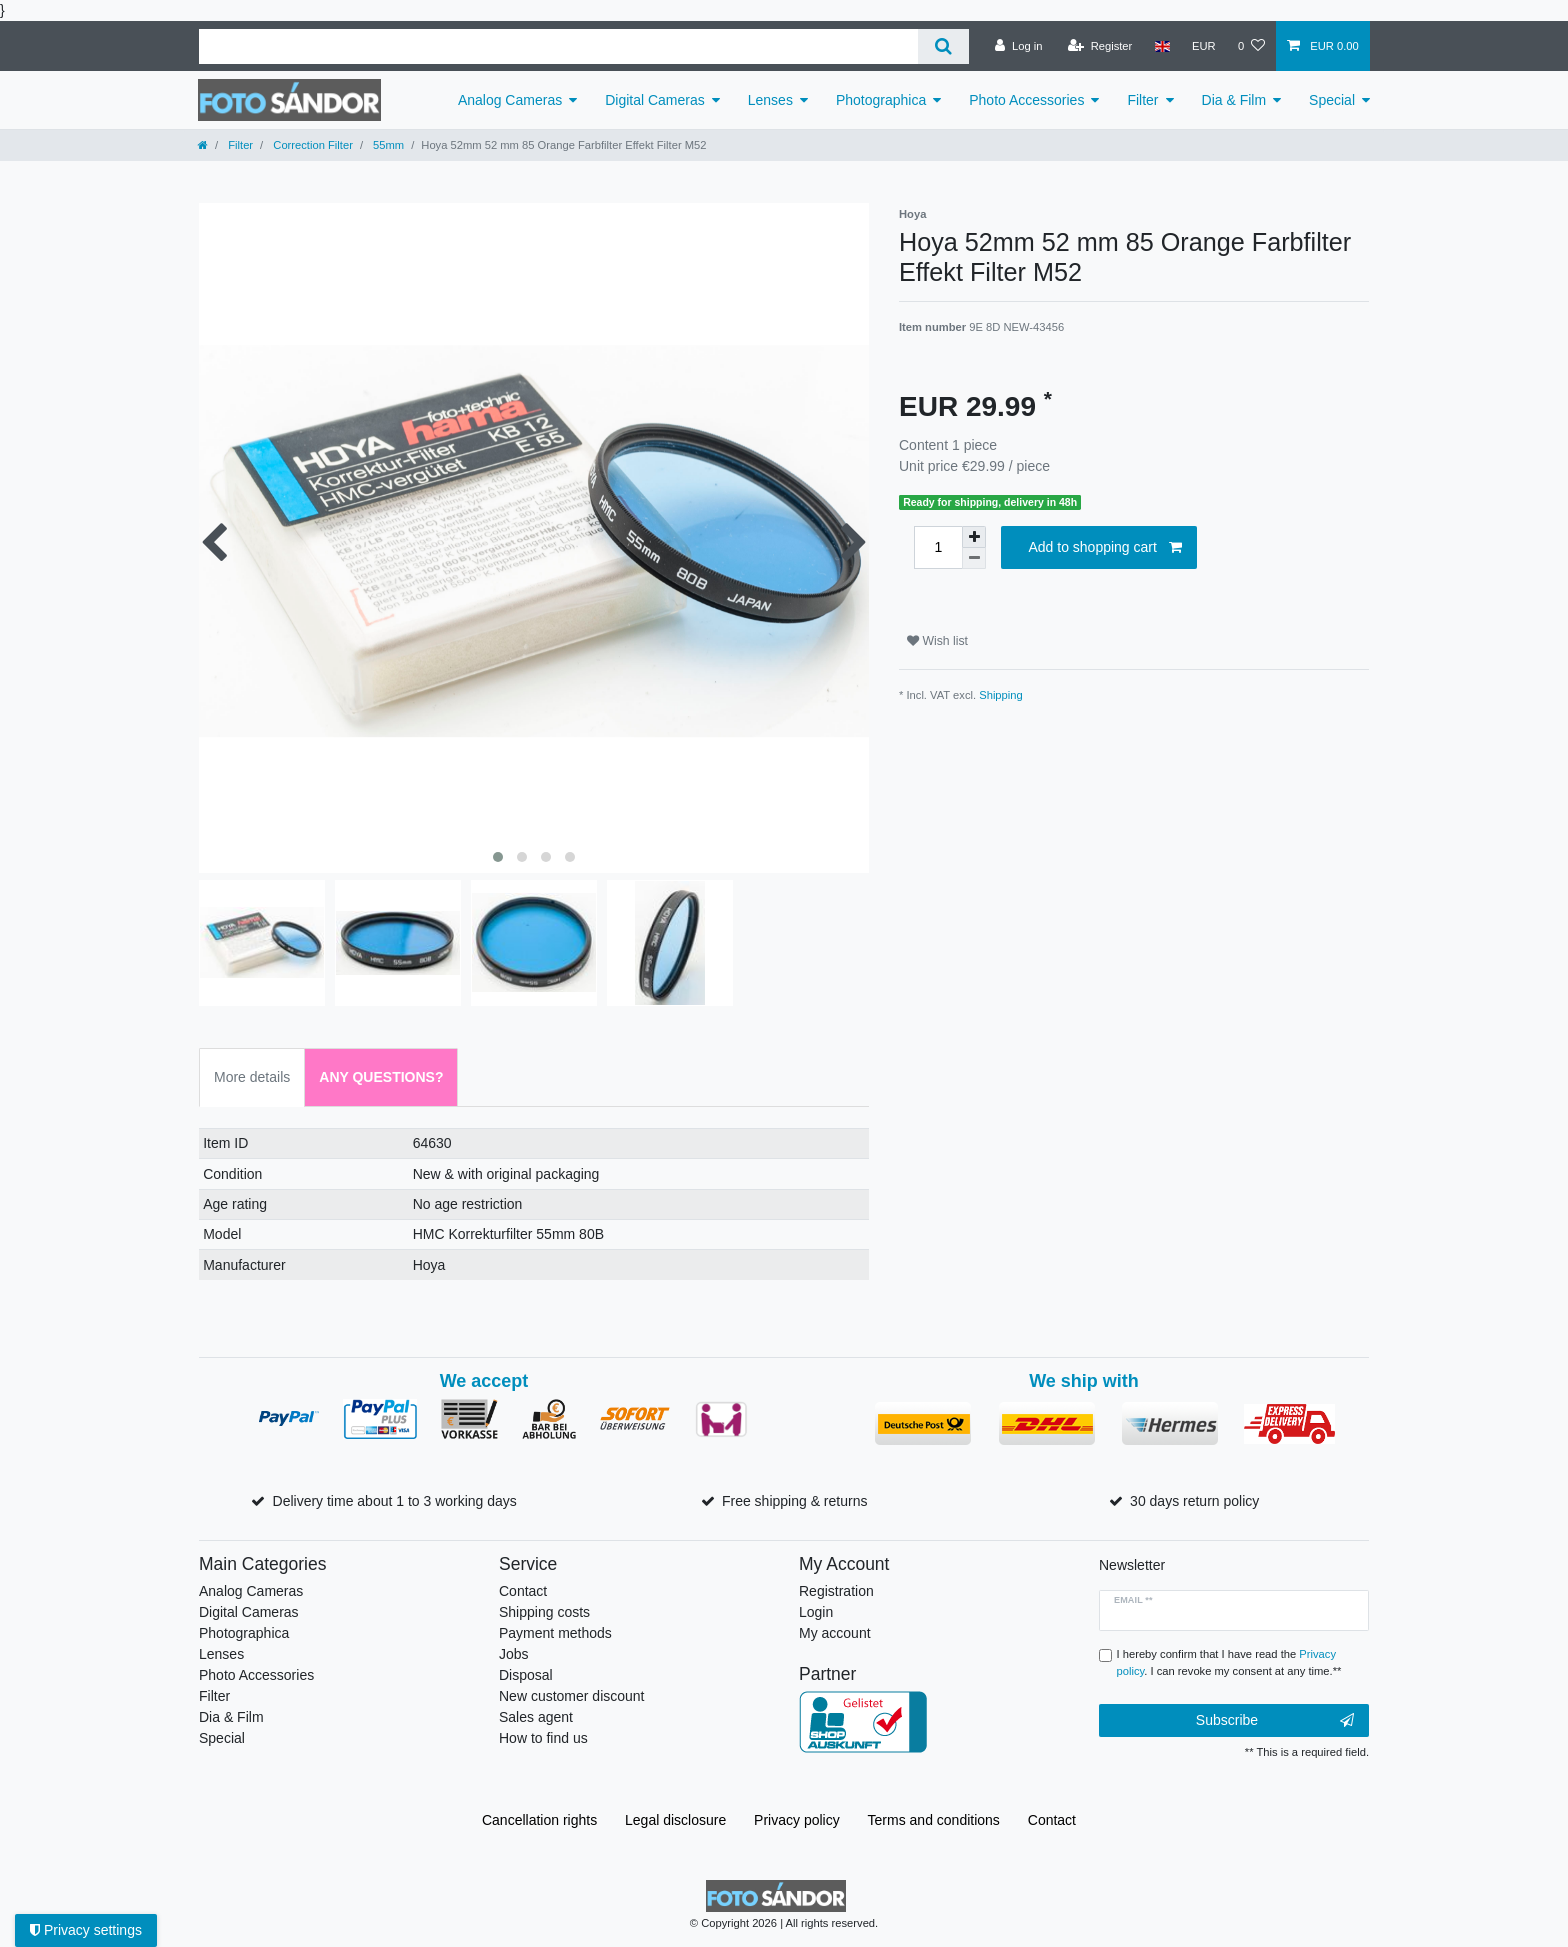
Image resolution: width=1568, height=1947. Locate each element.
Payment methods (555, 1633)
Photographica (881, 100)
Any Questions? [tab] (381, 1077)
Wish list (937, 641)
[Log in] (1018, 46)
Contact (523, 1591)
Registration (836, 1591)
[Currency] (1204, 46)
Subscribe (1275, 1721)
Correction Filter (311, 145)
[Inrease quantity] (974, 537)
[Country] (1161, 46)
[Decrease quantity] (974, 558)
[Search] (943, 46)
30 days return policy (1194, 1501)
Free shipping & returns (795, 1501)
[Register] (1100, 46)
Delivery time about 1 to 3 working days (395, 1501)
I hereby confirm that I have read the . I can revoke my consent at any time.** (1229, 1662)
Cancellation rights (539, 1820)
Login (816, 1612)
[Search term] (558, 46)
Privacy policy (797, 1820)
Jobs (514, 1654)
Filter (1142, 100)
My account (835, 1633)
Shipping (1001, 695)
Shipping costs (544, 1612)
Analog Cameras (510, 100)
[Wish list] (1251, 46)
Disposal (526, 1675)
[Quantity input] (938, 547)
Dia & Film (1234, 100)
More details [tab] (252, 1077)
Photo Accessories (1026, 100)
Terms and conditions (934, 1820)
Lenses (770, 100)
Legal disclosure (675, 1820)
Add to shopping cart (1105, 548)
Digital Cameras (655, 100)
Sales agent (536, 1717)
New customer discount (572, 1696)
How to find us (543, 1738)
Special (1332, 100)
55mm (387, 145)
